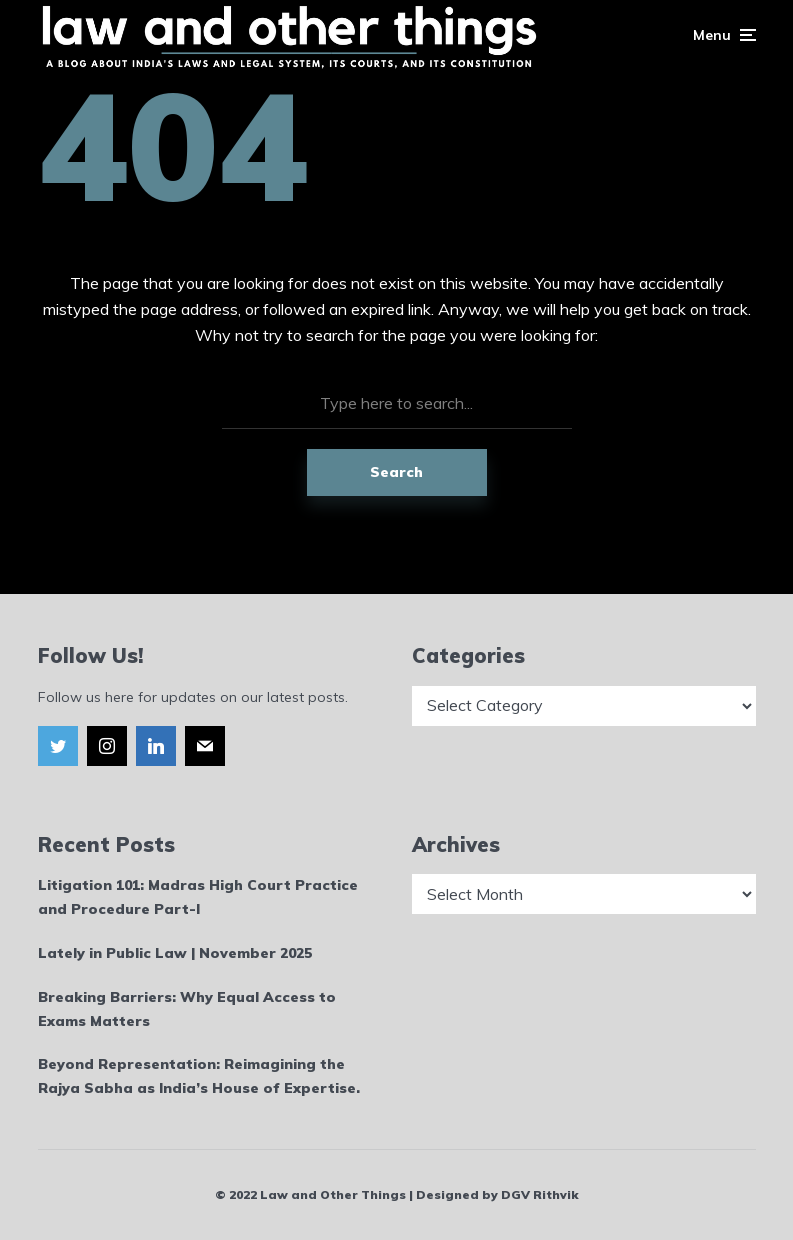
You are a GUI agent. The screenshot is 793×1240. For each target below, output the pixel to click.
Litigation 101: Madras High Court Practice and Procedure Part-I (198, 897)
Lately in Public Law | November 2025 (175, 953)
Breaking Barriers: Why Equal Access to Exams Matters (187, 1009)
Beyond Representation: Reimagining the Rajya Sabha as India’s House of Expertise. (199, 1076)
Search (396, 472)
